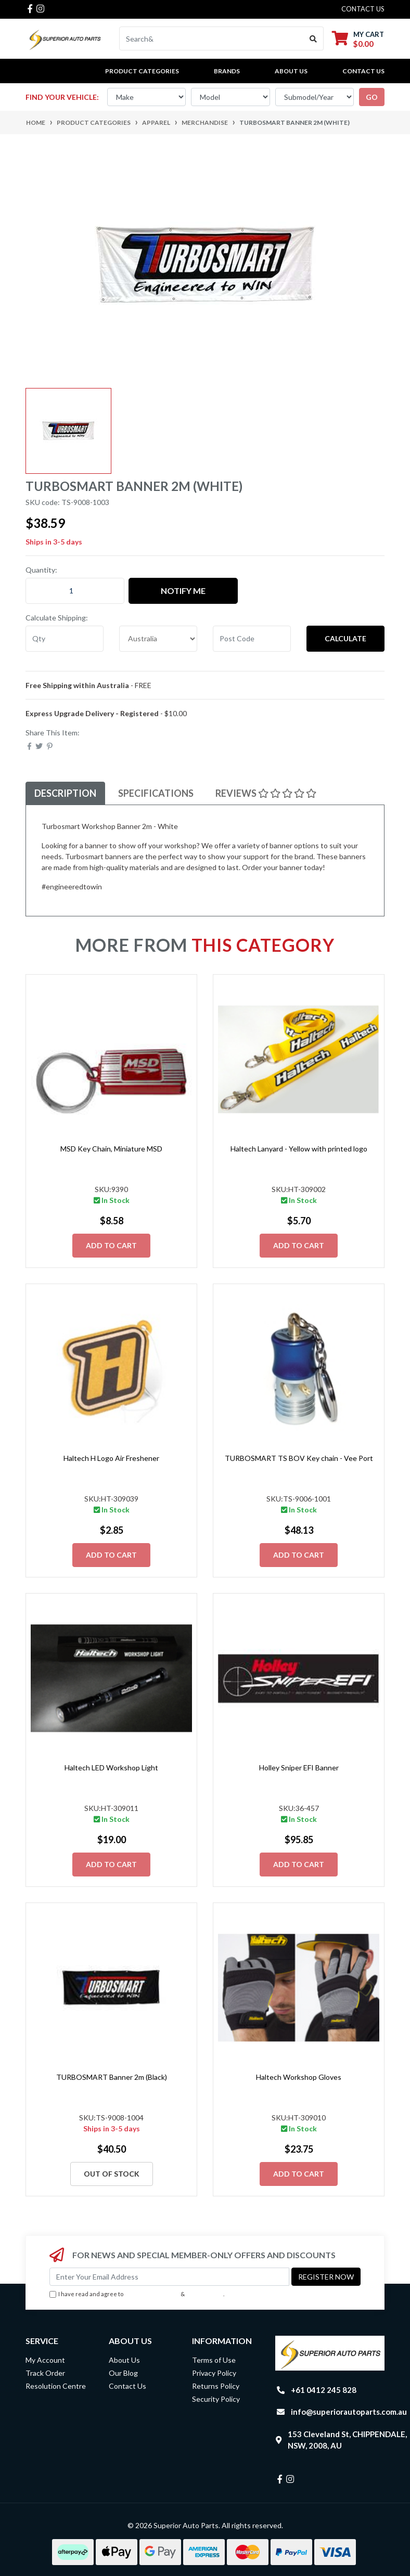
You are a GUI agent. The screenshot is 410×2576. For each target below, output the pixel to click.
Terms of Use (214, 2359)
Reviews (265, 793)
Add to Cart (111, 1245)
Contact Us (363, 71)
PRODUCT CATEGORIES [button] (142, 71)
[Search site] (313, 38)
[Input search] (211, 38)
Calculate (345, 638)
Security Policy (216, 2398)
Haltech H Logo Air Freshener (111, 1458)
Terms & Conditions (151, 2293)
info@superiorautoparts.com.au (349, 2411)
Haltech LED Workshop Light (111, 1767)
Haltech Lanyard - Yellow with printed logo (298, 1148)
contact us (363, 9)
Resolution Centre (55, 2385)
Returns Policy (215, 2385)
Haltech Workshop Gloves (298, 2077)
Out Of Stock (111, 2173)
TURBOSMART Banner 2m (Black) (111, 2077)
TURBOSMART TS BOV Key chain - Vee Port (299, 1458)
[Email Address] (169, 2277)
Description (65, 793)
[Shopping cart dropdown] (358, 38)
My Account (45, 2359)
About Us (291, 71)
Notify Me (183, 591)
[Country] (158, 639)
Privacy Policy (205, 2293)
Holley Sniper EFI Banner (299, 1767)
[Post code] (252, 639)
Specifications (156, 793)
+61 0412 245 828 (323, 2389)
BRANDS (227, 71)
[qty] (64, 639)
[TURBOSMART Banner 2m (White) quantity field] (74, 591)
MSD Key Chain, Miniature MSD (111, 1148)
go (372, 97)
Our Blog (123, 2372)
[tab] (65, 793)
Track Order (45, 2372)
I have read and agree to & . (136, 2294)
